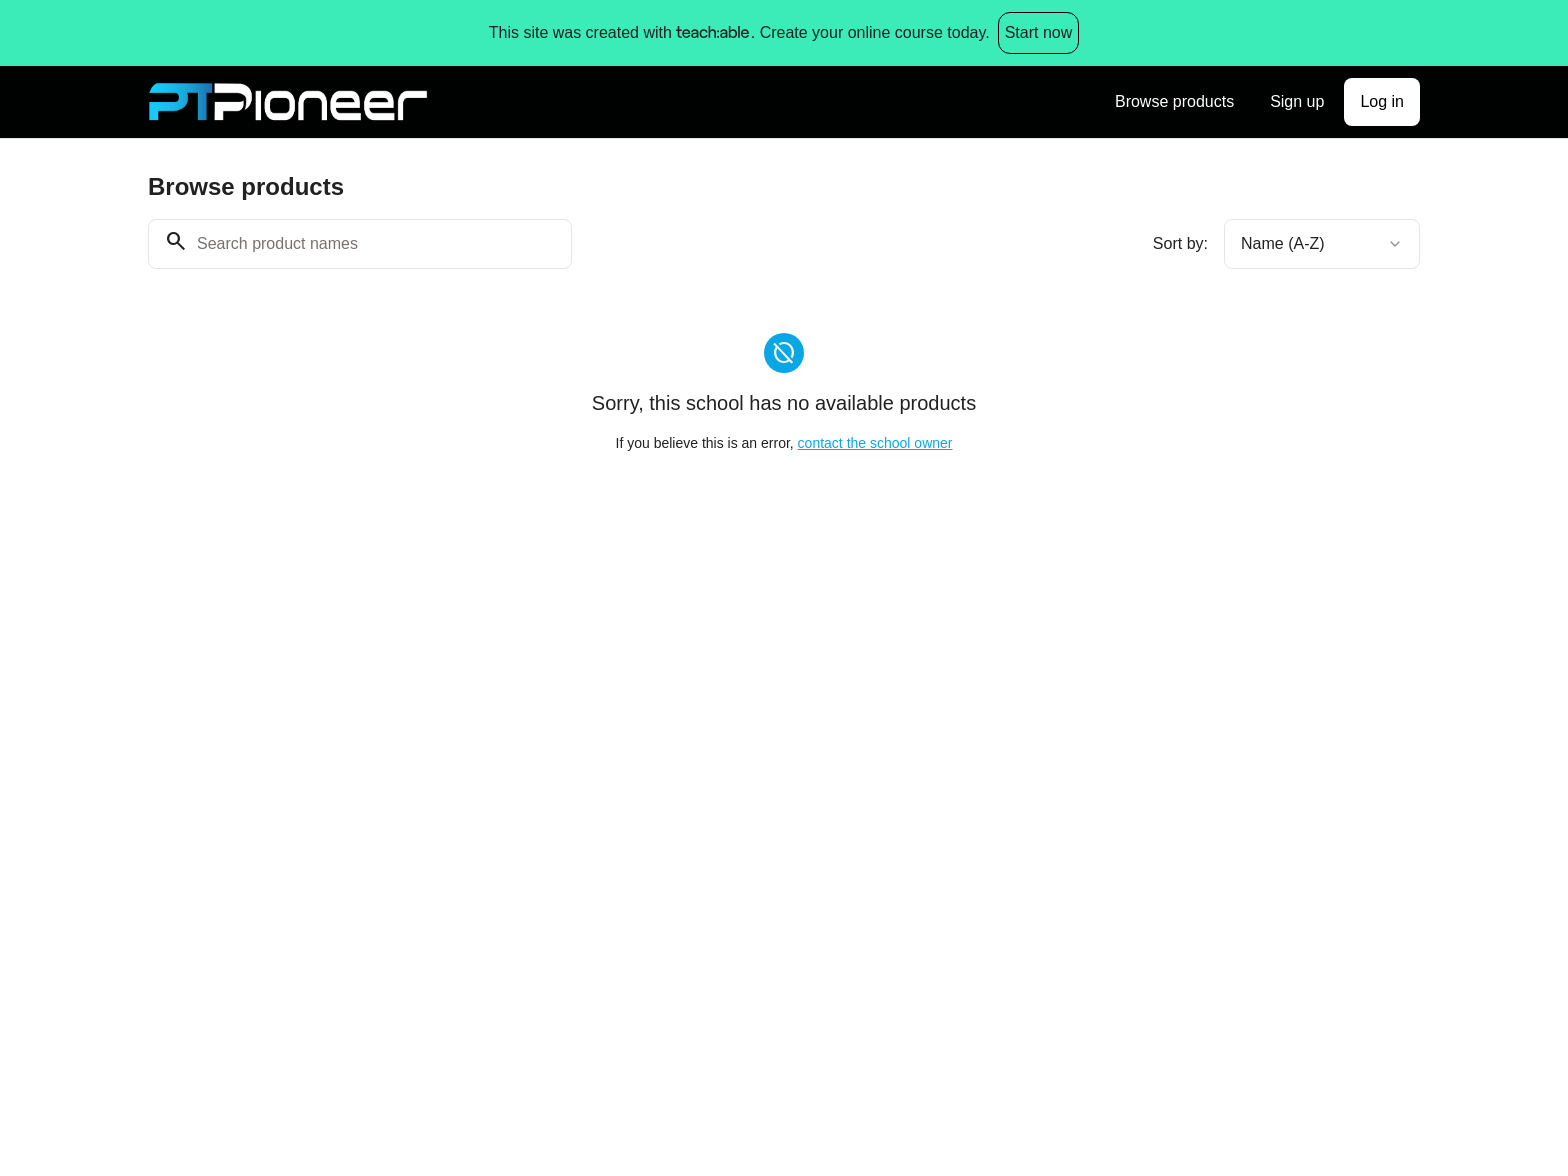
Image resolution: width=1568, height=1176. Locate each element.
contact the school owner (875, 443)
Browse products (1174, 101)
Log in (1382, 101)
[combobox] (1322, 244)
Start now (1039, 32)
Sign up (1297, 101)
